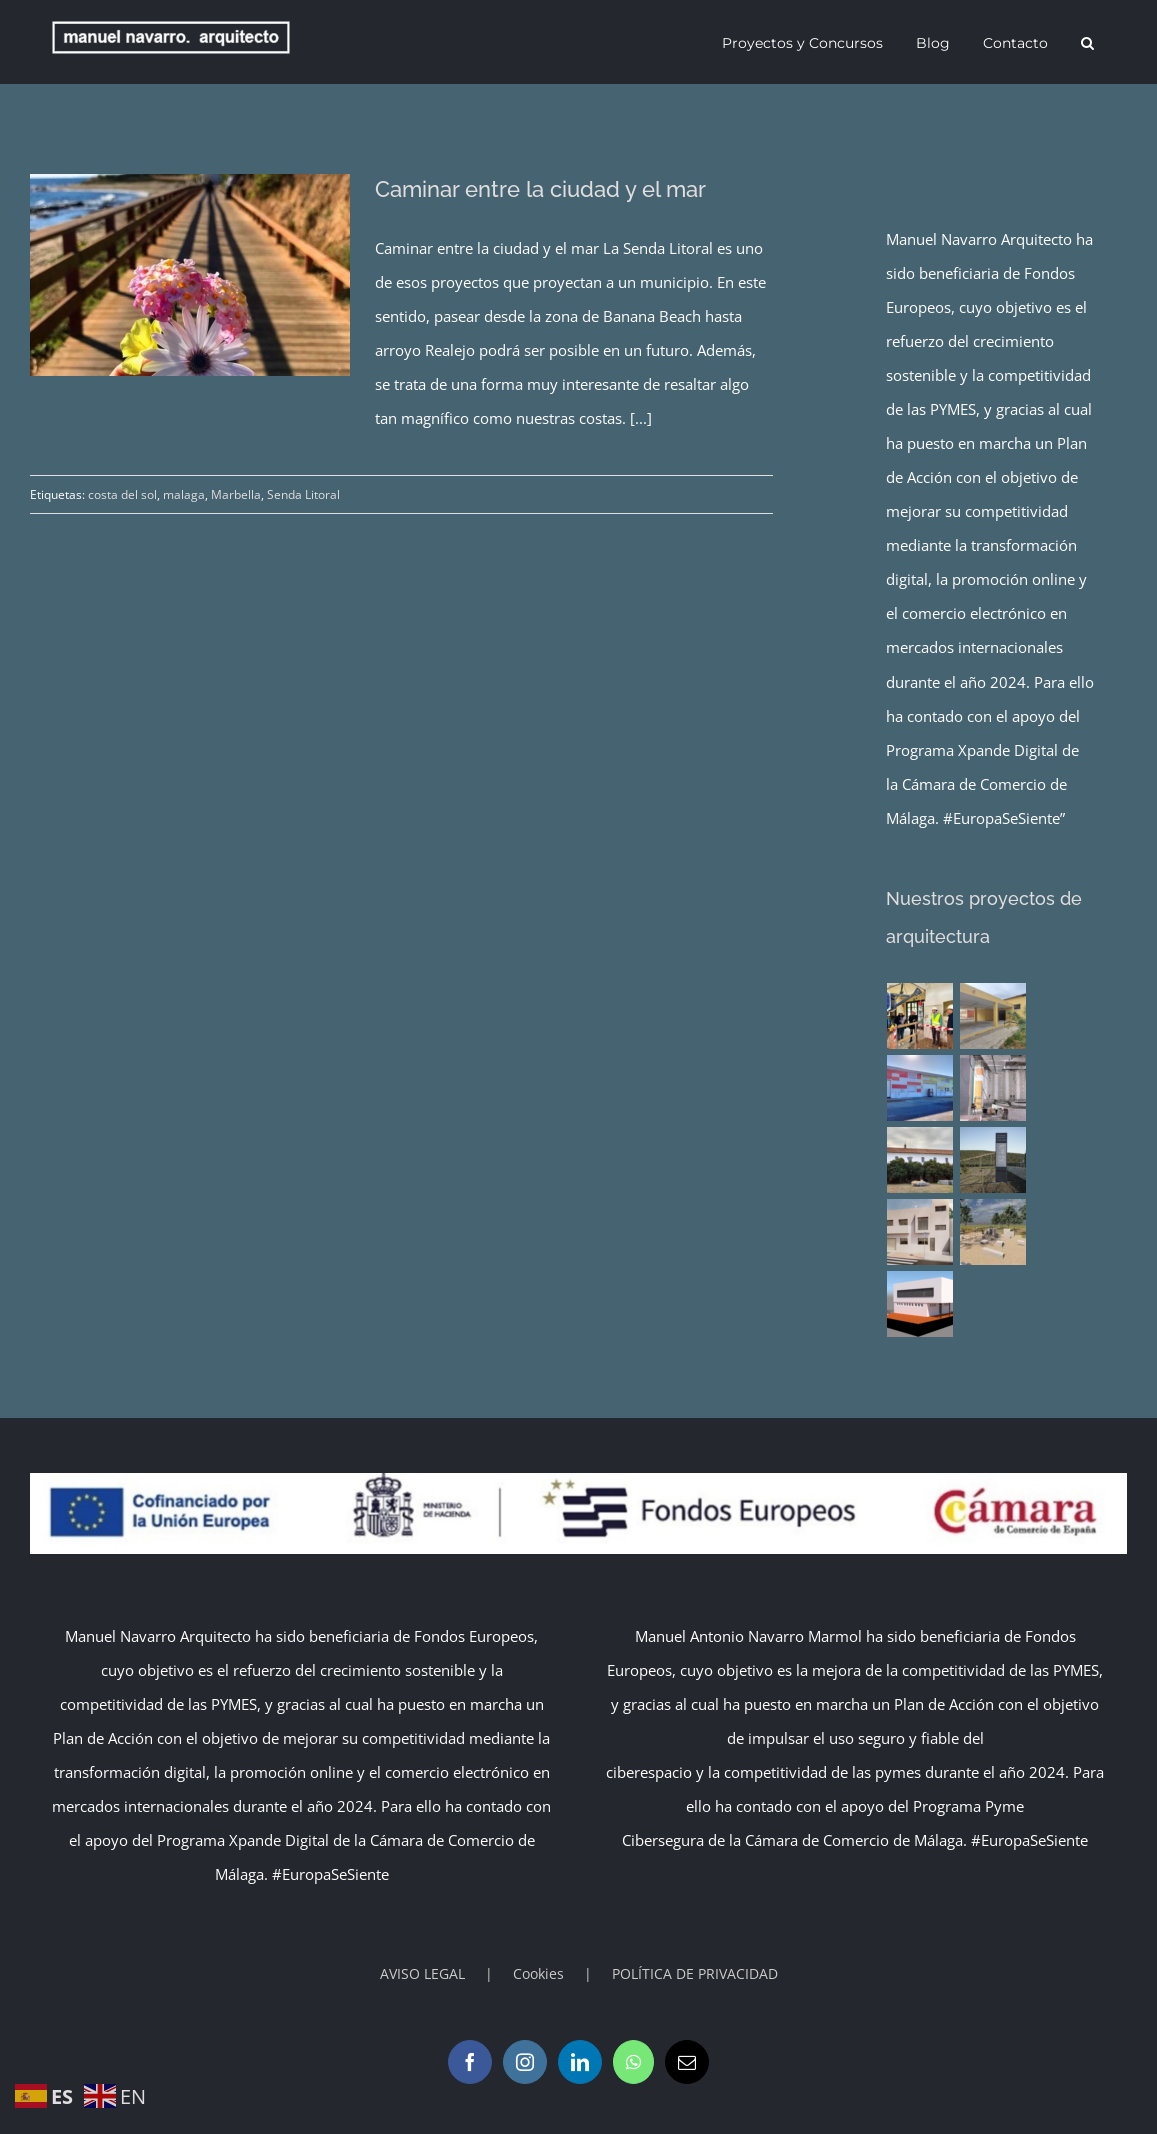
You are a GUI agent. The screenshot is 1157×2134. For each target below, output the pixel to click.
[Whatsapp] (633, 2062)
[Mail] (687, 2062)
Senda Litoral (303, 494)
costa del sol (122, 494)
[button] (1087, 42)
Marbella (236, 494)
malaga (184, 494)
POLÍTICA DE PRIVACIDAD (695, 1973)
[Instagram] (525, 2062)
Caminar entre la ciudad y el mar (540, 189)
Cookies (538, 1973)
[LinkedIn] (580, 2062)
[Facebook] (470, 2062)
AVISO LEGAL (422, 1973)
